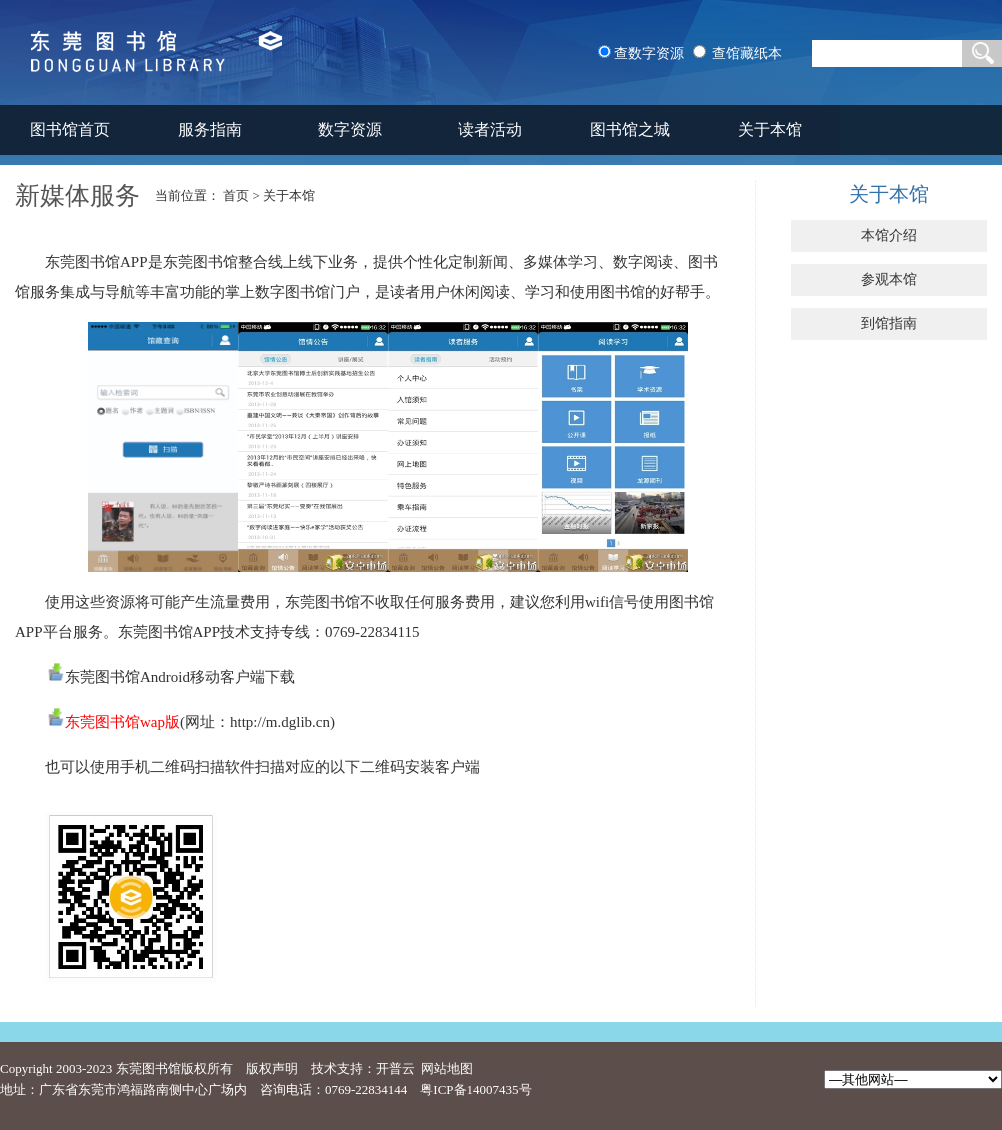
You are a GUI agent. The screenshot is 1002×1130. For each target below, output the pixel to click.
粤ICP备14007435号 (475, 1089)
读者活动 (490, 129)
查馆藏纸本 (747, 53)
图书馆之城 (630, 129)
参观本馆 (889, 279)
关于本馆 (770, 129)
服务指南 (210, 129)
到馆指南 (889, 323)
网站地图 (447, 1068)
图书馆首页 (70, 129)
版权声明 (272, 1068)
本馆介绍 (889, 235)
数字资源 (350, 129)
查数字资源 (649, 53)
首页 (236, 195)
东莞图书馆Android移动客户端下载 (180, 677)
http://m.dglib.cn (280, 722)
